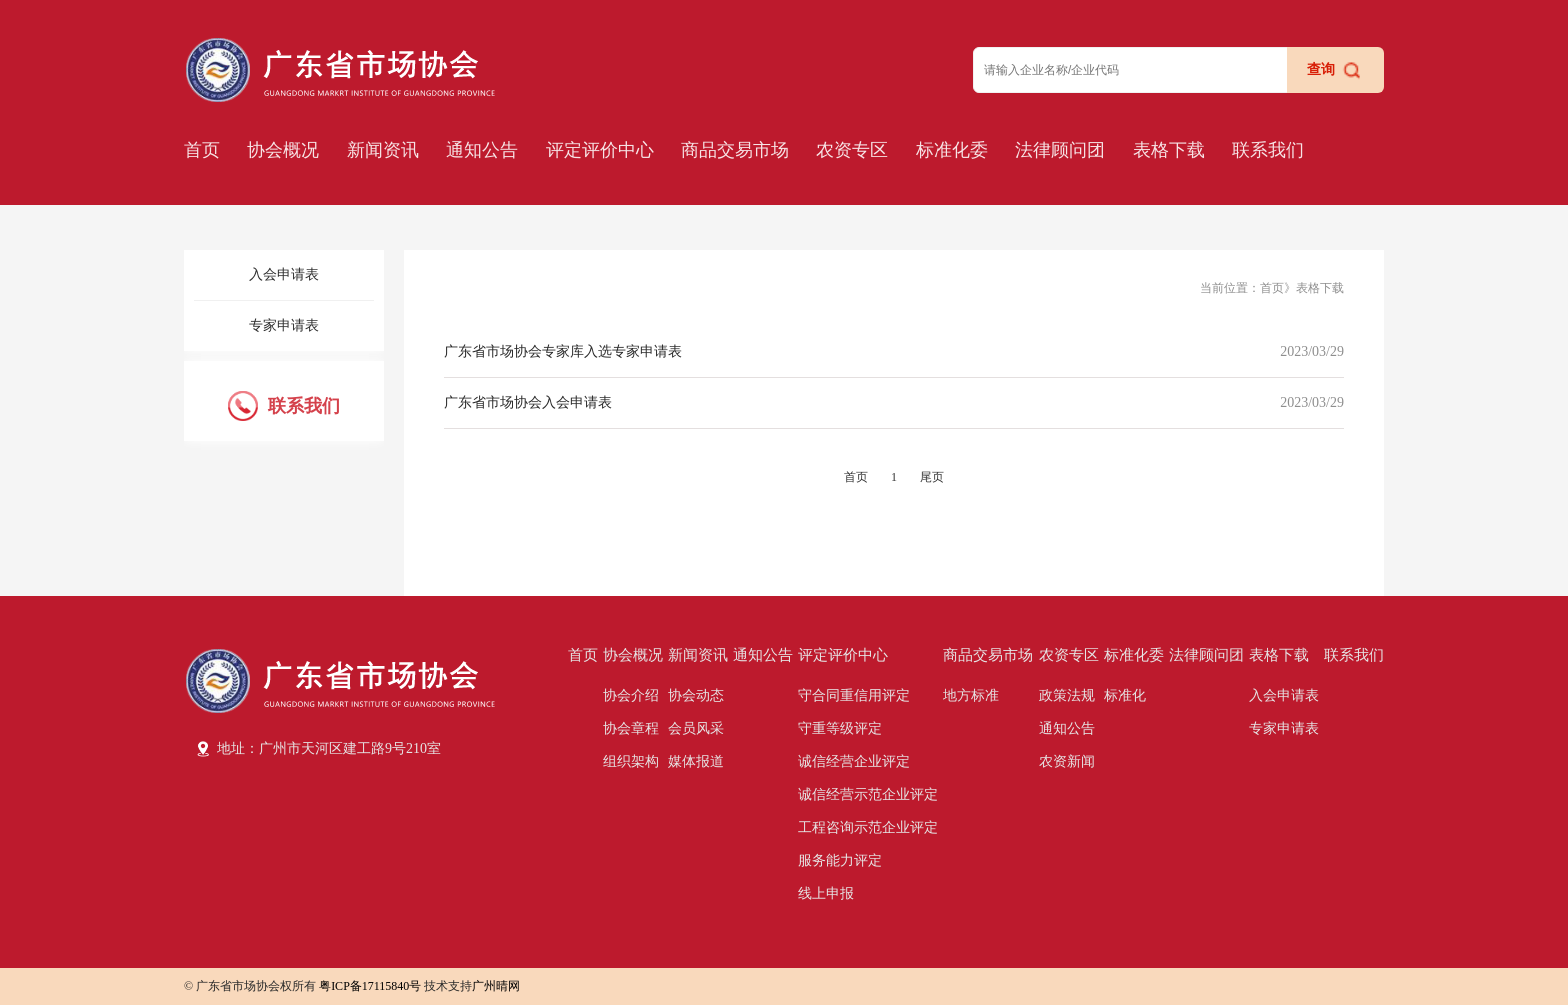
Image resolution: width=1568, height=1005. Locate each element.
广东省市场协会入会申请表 (528, 402)
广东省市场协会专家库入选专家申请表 (563, 351)
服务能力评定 (840, 860)
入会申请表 (284, 274)
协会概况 (283, 150)
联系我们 (1268, 150)
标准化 (1125, 695)
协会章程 (631, 728)
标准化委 (952, 150)
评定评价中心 (600, 150)
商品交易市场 (735, 150)
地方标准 (971, 695)
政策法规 (1067, 695)
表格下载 (1169, 150)
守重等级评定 (840, 728)
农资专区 (852, 150)
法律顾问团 (1060, 150)
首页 (202, 150)
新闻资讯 (383, 150)
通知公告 (482, 150)
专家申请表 (284, 325)
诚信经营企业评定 (854, 761)
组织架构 (631, 761)
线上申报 (826, 893)
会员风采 (696, 728)
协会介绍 (631, 695)
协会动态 (696, 695)
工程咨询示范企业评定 (868, 827)
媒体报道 (696, 761)
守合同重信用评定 (854, 695)
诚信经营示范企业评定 (868, 794)
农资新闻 (1067, 761)
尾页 (932, 477)
